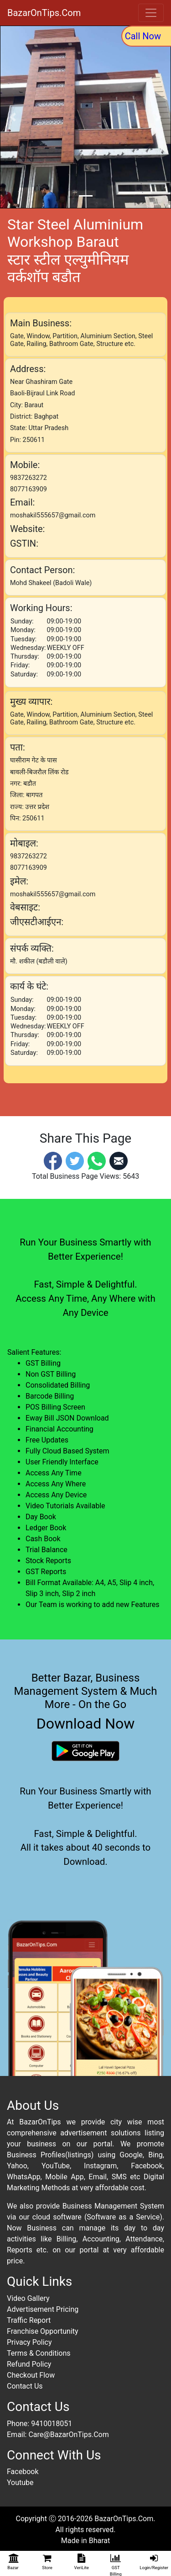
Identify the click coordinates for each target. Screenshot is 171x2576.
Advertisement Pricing (42, 2309)
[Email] (118, 1160)
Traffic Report (29, 2320)
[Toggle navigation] (151, 13)
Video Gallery (28, 2298)
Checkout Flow (31, 2375)
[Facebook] (53, 1160)
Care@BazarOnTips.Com (68, 2434)
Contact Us (25, 2386)
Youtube (20, 2482)
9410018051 (51, 2423)
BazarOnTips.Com (44, 12)
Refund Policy (29, 2364)
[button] (13, 117)
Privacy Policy (29, 2342)
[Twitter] (75, 1160)
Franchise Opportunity (42, 2331)
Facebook (22, 2471)
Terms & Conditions (39, 2353)
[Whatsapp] (97, 1160)
